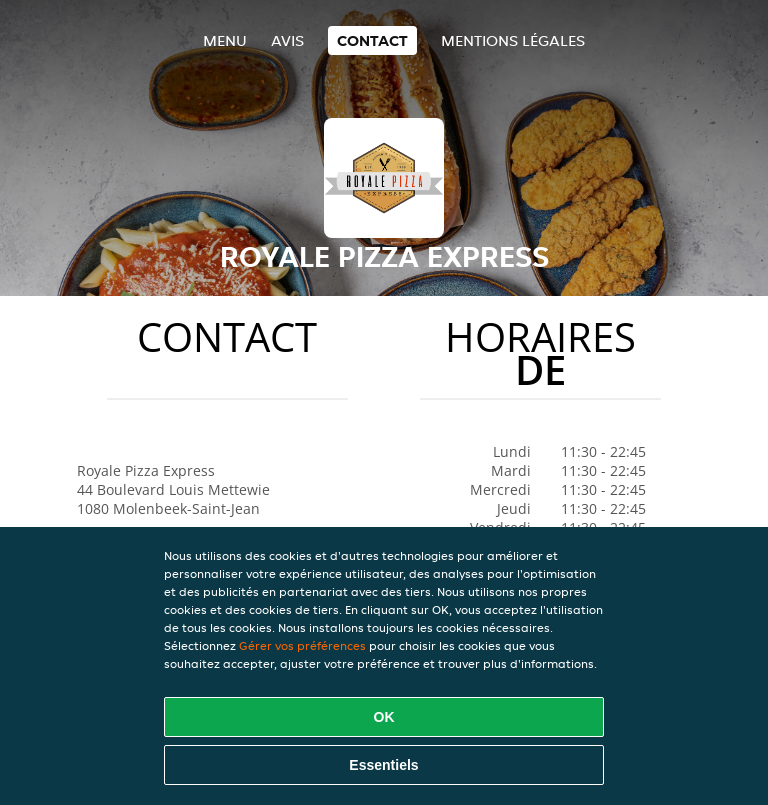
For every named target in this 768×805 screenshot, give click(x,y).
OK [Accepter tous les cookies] (384, 717)
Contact (372, 40)
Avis (287, 40)
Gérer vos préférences (302, 645)
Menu (225, 40)
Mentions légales (513, 40)
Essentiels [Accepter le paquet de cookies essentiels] (383, 765)
